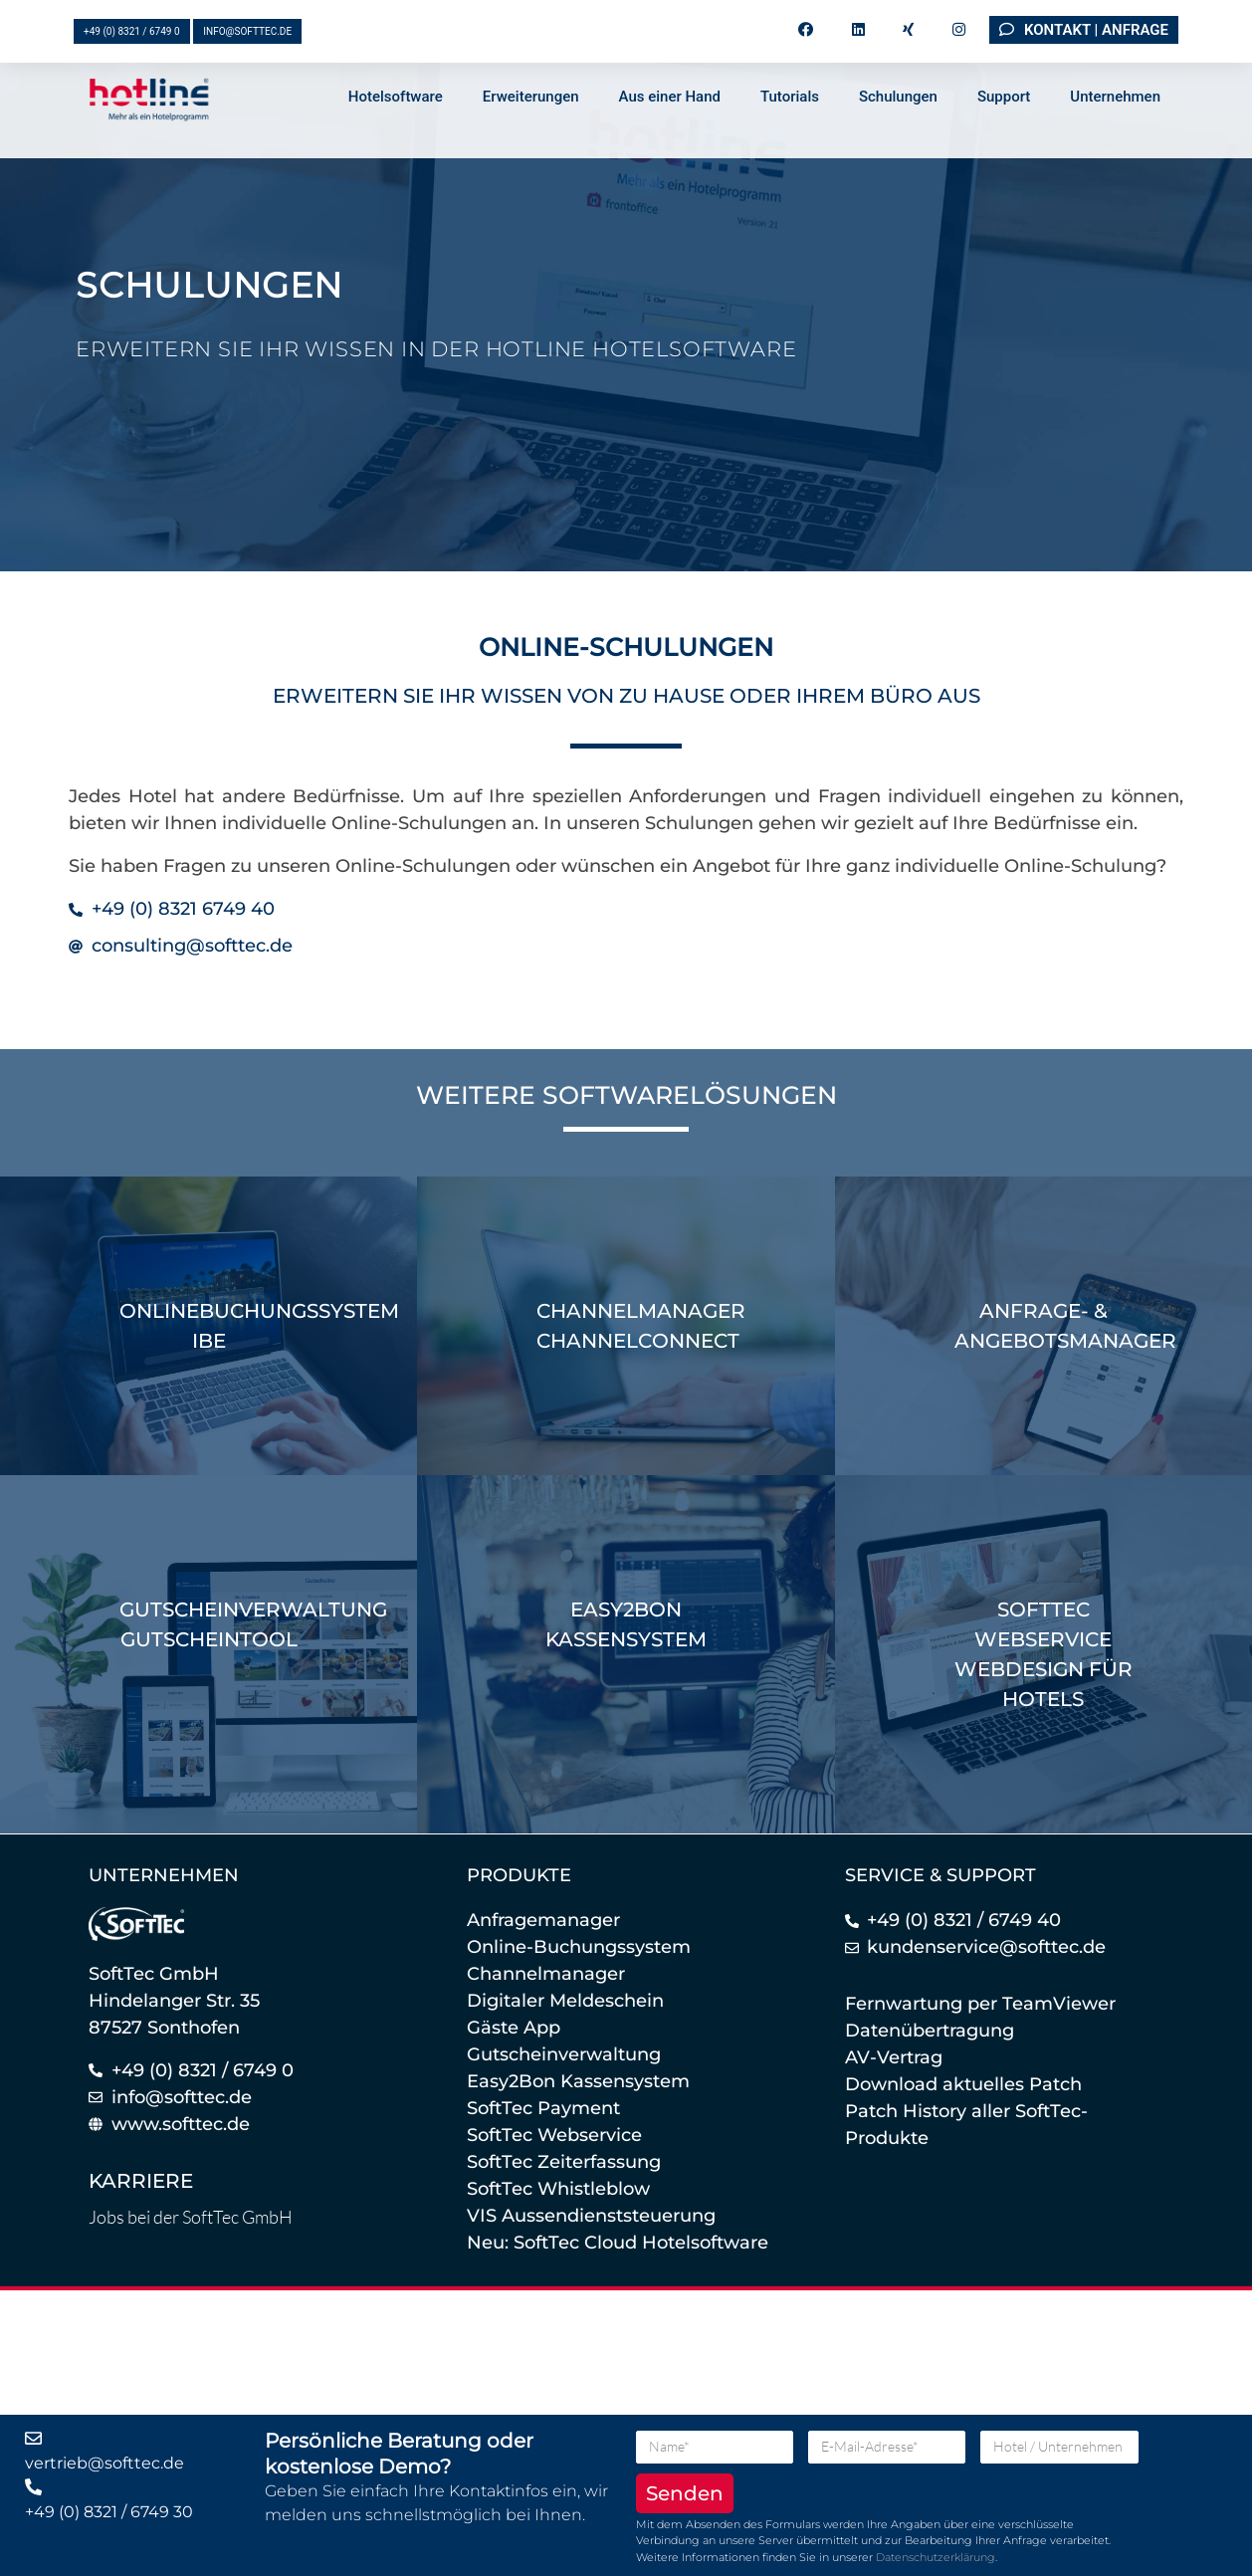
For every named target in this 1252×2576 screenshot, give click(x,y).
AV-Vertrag (893, 2057)
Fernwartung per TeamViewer (980, 2004)
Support (1003, 127)
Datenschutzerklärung (935, 2557)
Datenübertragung (929, 2030)
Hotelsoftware (395, 127)
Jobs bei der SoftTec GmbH (191, 2217)
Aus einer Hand (670, 127)
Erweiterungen (531, 127)
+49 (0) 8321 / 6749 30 (109, 2511)
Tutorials (789, 127)
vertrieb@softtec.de (104, 2463)
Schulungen (898, 127)
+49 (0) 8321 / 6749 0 (132, 31)
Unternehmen (1115, 127)
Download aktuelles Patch (963, 2084)
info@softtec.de (247, 31)
